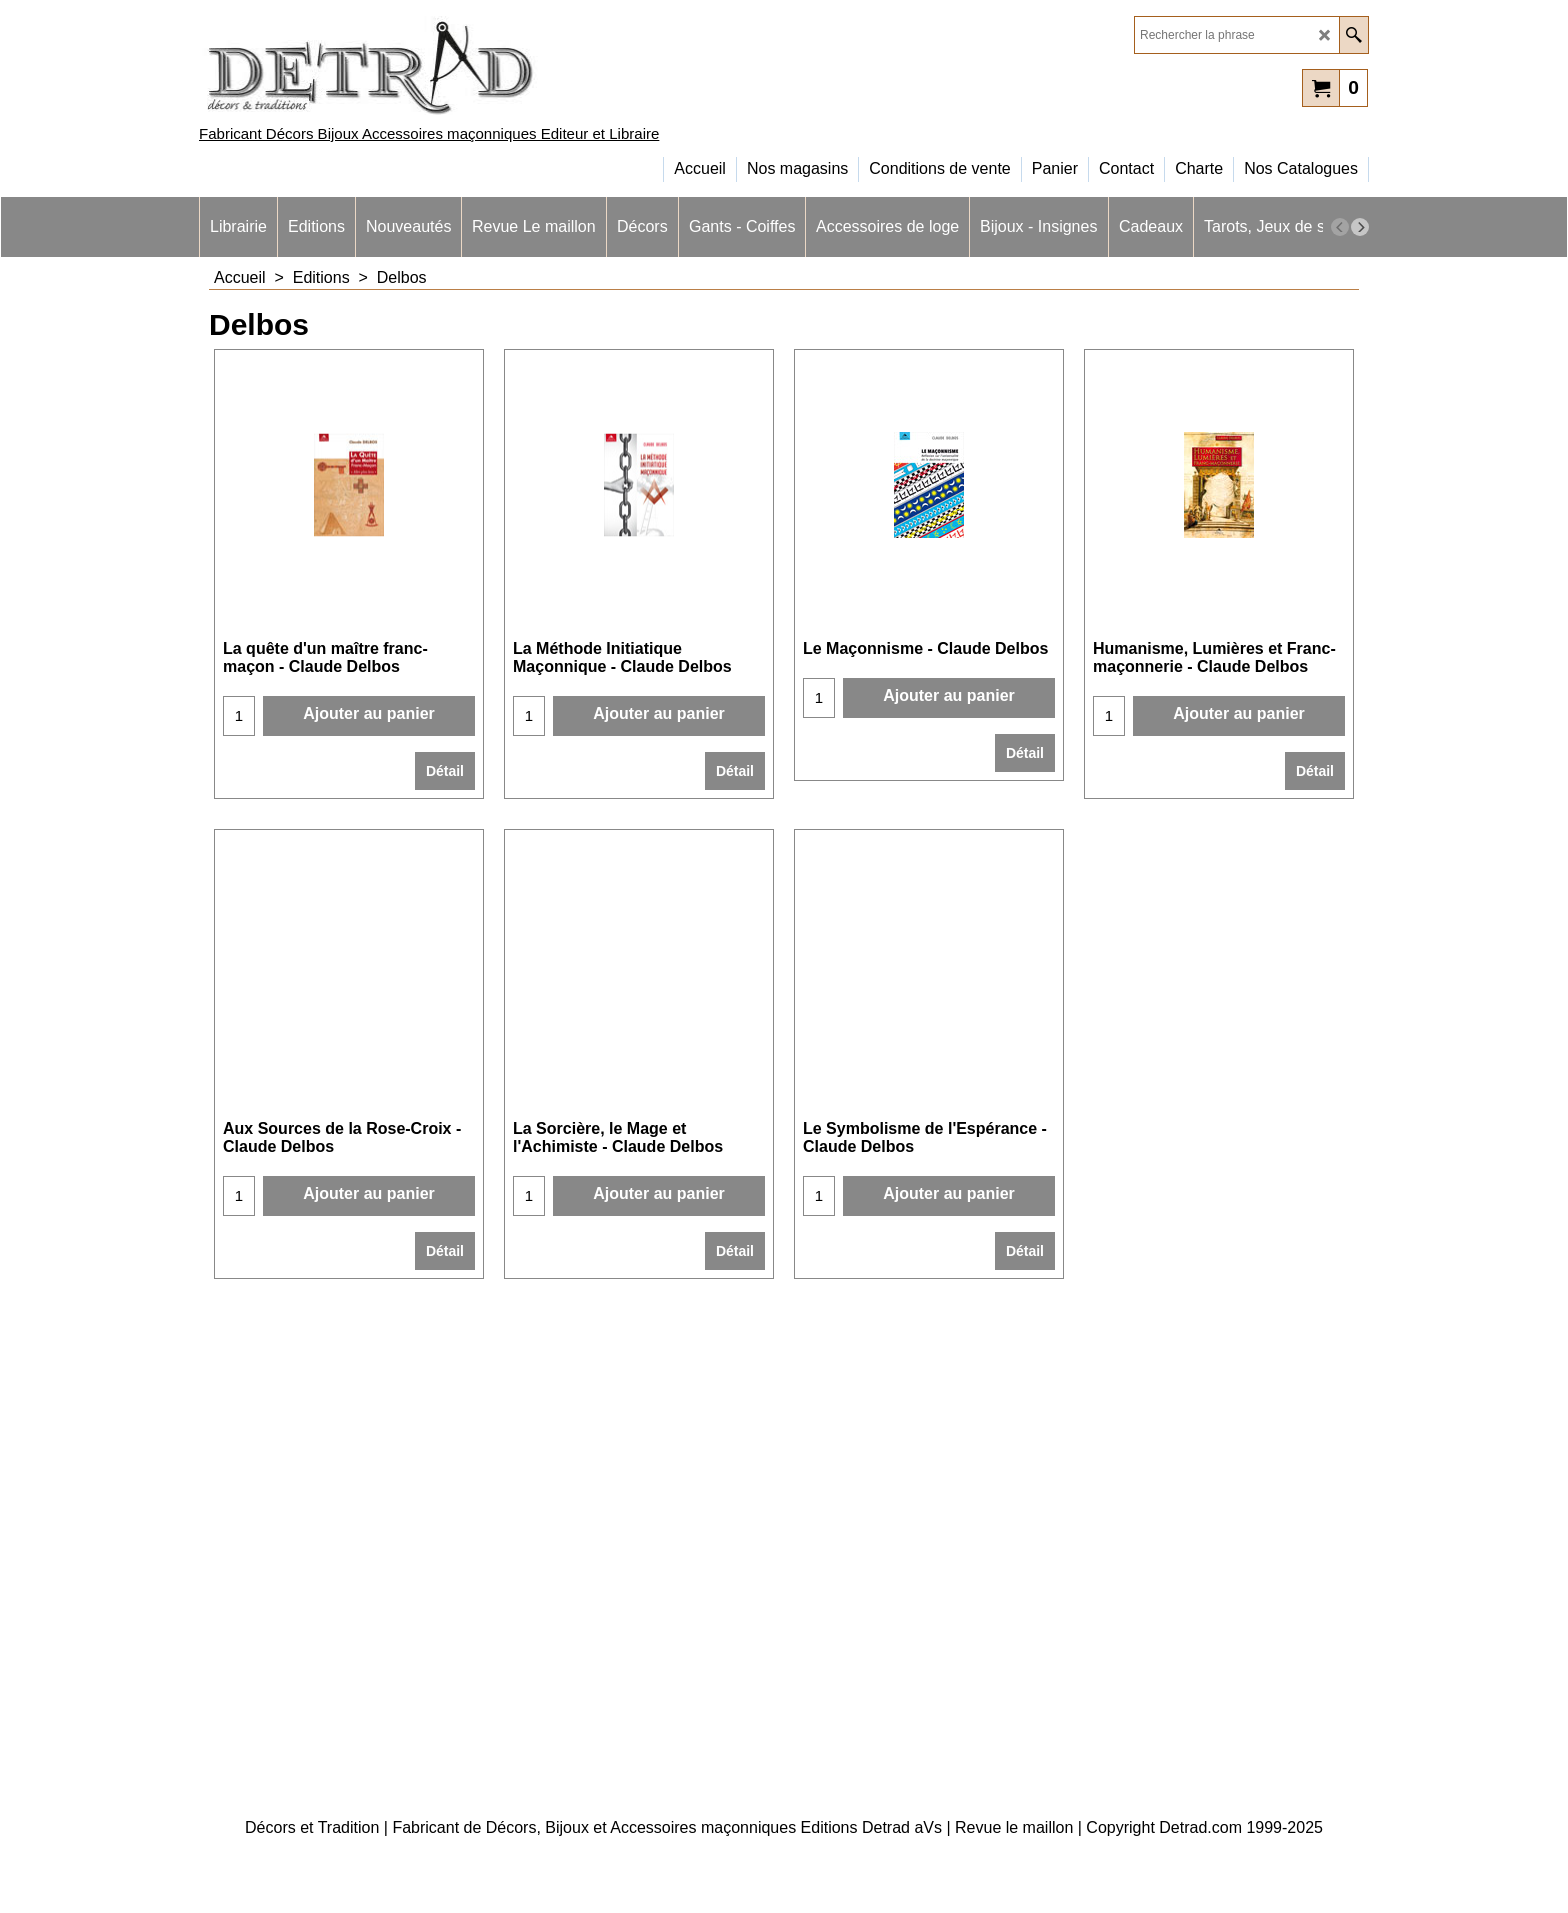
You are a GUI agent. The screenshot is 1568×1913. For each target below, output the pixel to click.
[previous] (1340, 227)
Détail (445, 771)
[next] (1360, 227)
